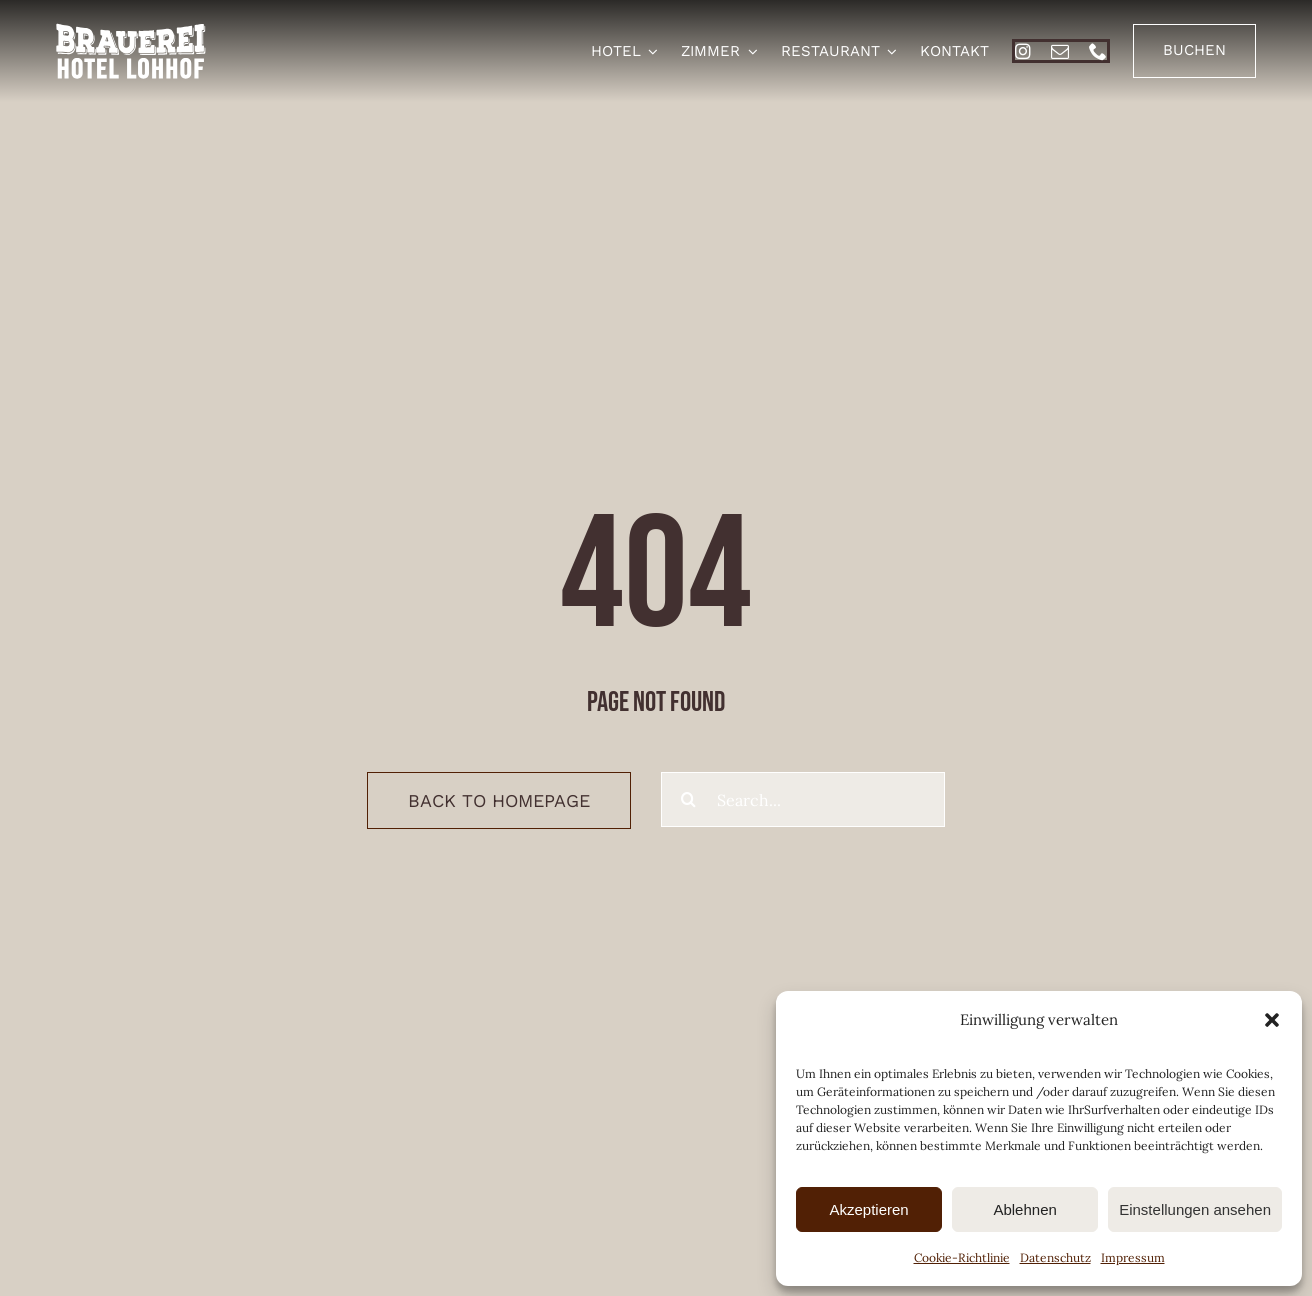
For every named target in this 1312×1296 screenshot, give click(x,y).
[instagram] (1023, 51)
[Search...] (803, 799)
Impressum (1133, 1257)
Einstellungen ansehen (1195, 1209)
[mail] (1060, 51)
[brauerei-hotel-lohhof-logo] (131, 31)
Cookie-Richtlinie (962, 1257)
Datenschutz (1055, 1257)
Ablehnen (1024, 1209)
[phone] (1098, 51)
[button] (1272, 1020)
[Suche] (688, 799)
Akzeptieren (868, 1209)
